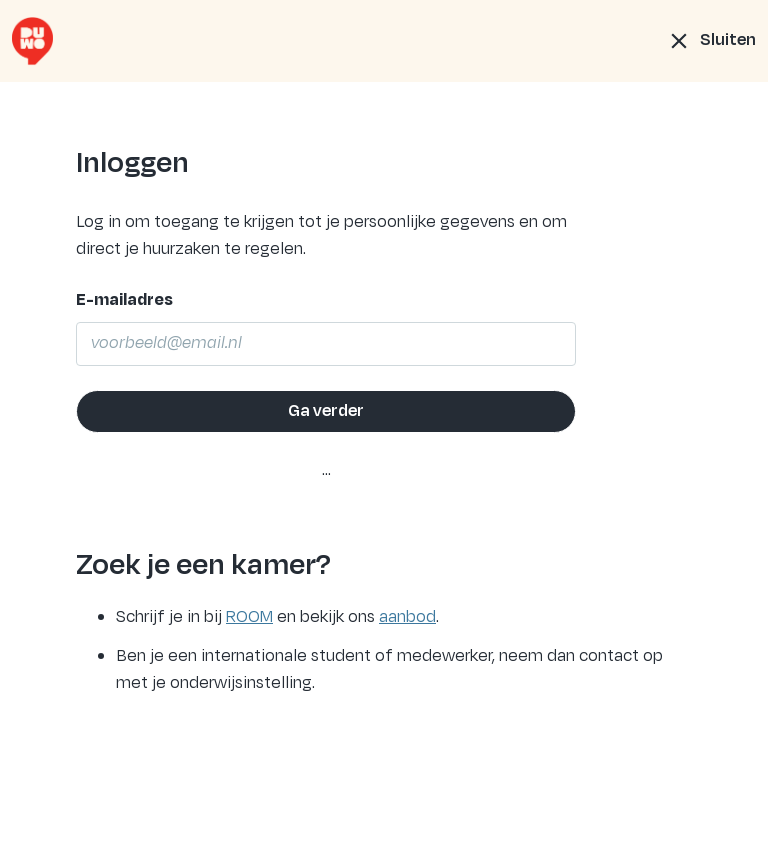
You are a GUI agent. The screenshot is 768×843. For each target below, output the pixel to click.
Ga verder (326, 411)
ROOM (249, 617)
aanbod (407, 617)
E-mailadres (124, 300)
